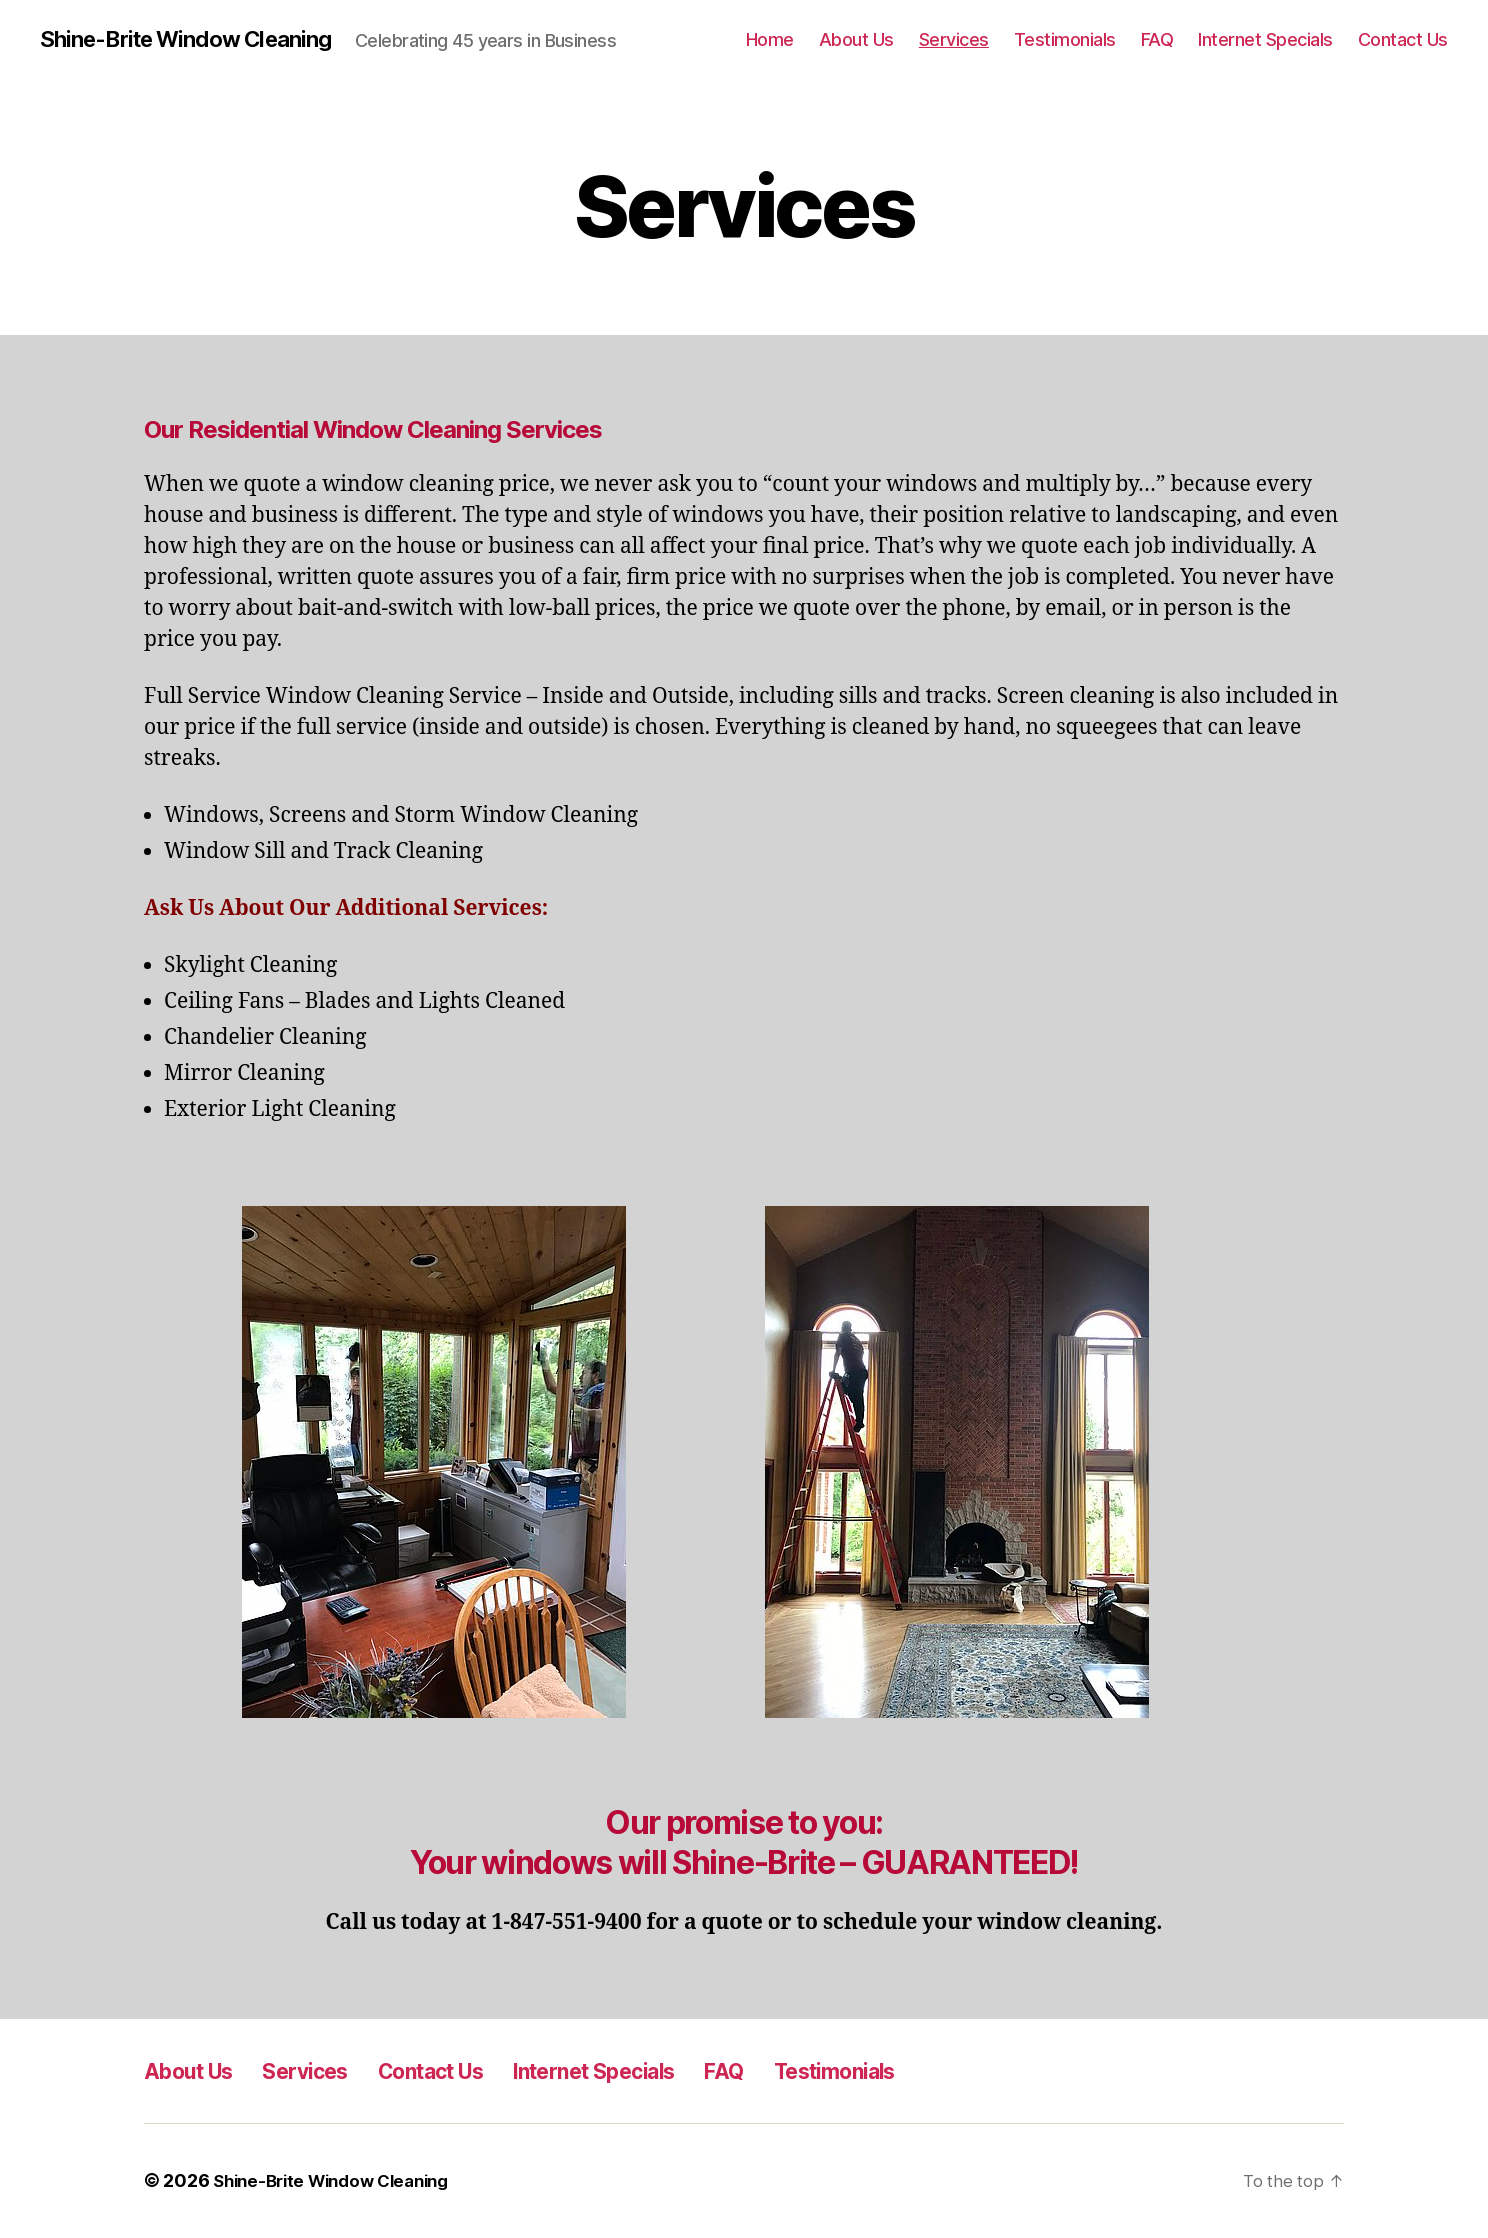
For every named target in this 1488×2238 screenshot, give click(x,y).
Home (770, 39)
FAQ (1157, 39)
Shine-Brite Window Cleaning (198, 40)
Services (954, 39)
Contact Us (1403, 39)
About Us (856, 39)
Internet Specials (1265, 39)
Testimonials (1065, 39)
